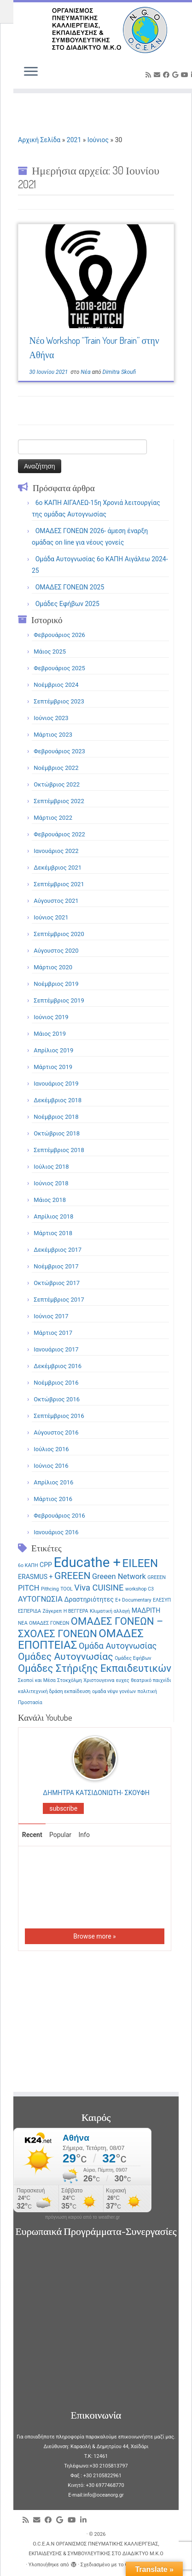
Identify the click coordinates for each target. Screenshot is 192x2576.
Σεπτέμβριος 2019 (59, 1000)
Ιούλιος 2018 (51, 1166)
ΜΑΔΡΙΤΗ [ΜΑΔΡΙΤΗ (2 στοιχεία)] (146, 1610)
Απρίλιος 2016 (53, 1482)
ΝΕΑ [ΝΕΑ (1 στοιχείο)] (23, 1623)
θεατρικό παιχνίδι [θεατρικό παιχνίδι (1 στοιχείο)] (151, 1680)
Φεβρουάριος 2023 (59, 751)
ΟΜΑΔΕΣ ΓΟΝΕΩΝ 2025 (70, 587)
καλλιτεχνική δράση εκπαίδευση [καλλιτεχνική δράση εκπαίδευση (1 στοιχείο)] (54, 1691)
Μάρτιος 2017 (53, 1332)
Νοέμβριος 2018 (56, 1116)
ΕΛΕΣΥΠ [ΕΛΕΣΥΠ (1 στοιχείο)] (162, 1600)
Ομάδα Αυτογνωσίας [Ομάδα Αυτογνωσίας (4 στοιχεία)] (118, 1646)
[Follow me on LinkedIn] (85, 2520)
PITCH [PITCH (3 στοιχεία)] (28, 1588)
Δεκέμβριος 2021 (57, 867)
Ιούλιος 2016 (51, 1449)
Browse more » (94, 1936)
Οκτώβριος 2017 (57, 1282)
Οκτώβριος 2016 (57, 1399)
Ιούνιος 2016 (51, 1465)
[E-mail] (158, 74)
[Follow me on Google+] (176, 74)
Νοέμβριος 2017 (56, 1266)
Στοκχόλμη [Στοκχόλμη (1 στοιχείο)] (69, 1680)
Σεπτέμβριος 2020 (59, 934)
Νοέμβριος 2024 (56, 684)
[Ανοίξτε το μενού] (31, 72)
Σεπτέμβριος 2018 (59, 1150)
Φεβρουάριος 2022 (59, 834)
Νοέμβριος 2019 (56, 983)
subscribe (63, 1808)
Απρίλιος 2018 (53, 1216)
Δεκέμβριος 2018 (57, 1100)
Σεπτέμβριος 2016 (59, 1415)
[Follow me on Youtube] (186, 74)
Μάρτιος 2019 (53, 1066)
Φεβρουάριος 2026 (59, 634)
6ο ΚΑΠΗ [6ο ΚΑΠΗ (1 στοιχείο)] (28, 1565)
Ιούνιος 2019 (51, 1017)
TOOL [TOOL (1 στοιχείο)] (66, 1589)
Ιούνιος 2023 (51, 718)
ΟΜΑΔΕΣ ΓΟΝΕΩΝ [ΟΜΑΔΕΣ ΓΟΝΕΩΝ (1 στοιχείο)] (49, 1623)
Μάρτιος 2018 (53, 1233)
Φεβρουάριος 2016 (59, 1515)
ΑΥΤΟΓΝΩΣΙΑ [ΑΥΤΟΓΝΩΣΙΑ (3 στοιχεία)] (40, 1599)
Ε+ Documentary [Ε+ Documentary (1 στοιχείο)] (133, 1600)
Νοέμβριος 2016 (56, 1382)
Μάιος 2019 (50, 1033)
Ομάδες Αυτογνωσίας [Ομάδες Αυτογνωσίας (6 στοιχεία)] (65, 1656)
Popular (60, 1834)
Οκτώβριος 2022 (57, 784)
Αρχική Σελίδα (40, 140)
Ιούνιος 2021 (51, 917)
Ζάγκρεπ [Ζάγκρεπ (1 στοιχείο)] (52, 1611)
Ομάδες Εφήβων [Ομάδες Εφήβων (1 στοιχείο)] (133, 1658)
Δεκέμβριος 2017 (57, 1249)
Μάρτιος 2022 (53, 817)
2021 (74, 140)
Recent (32, 1834)
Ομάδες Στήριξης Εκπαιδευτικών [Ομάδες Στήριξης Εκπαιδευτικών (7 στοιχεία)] (94, 1668)
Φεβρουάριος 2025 (59, 668)
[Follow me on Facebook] (167, 74)
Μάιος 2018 (50, 1199)
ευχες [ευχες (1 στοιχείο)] (122, 1680)
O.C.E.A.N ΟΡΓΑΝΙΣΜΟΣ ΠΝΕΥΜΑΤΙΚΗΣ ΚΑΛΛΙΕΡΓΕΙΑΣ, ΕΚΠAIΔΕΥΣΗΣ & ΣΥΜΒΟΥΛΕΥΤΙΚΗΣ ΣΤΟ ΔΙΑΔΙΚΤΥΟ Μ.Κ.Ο (96, 2549)
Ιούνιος (98, 140)
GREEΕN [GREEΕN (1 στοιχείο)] (156, 1577)
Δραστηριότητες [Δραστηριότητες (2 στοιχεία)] (89, 1599)
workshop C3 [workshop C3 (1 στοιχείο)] (139, 1589)
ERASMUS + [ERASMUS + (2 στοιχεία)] (35, 1576)
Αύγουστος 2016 (56, 1432)
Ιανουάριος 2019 (56, 1083)
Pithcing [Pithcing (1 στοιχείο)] (50, 1589)
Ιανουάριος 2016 (56, 1532)
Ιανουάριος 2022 (56, 850)
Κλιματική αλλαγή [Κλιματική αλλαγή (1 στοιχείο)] (110, 1611)
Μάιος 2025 (50, 651)
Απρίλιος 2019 (53, 1050)
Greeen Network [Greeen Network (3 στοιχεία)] (119, 1576)
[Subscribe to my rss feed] (149, 74)
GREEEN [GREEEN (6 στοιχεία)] (72, 1575)
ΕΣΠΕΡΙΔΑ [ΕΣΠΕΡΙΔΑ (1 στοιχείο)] (29, 1611)
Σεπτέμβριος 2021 (59, 884)
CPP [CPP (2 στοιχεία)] (46, 1564)
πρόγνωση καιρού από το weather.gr (82, 2217)
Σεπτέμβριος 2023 (59, 701)
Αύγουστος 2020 (56, 950)
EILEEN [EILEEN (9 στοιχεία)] (140, 1563)
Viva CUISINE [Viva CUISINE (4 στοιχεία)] (98, 1587)
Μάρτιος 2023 (53, 734)
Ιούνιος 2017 (51, 1316)
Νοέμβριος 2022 (56, 767)
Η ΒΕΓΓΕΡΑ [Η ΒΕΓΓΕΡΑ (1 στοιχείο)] (76, 1611)
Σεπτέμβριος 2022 (59, 801)
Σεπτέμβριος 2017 (59, 1299)
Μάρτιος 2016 (53, 1498)
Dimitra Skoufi (119, 372)
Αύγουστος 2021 (56, 900)
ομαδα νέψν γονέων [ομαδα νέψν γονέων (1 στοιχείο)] (114, 1691)
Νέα (86, 372)
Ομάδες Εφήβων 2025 (67, 603)
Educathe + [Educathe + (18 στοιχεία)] (87, 1562)
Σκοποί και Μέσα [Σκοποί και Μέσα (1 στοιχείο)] (37, 1680)
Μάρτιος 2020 (53, 967)
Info (83, 1834)
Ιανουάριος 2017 (56, 1349)
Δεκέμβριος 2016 (57, 1366)
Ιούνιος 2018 (51, 1183)
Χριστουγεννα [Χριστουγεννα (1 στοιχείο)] (98, 1680)
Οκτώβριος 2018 (57, 1133)
